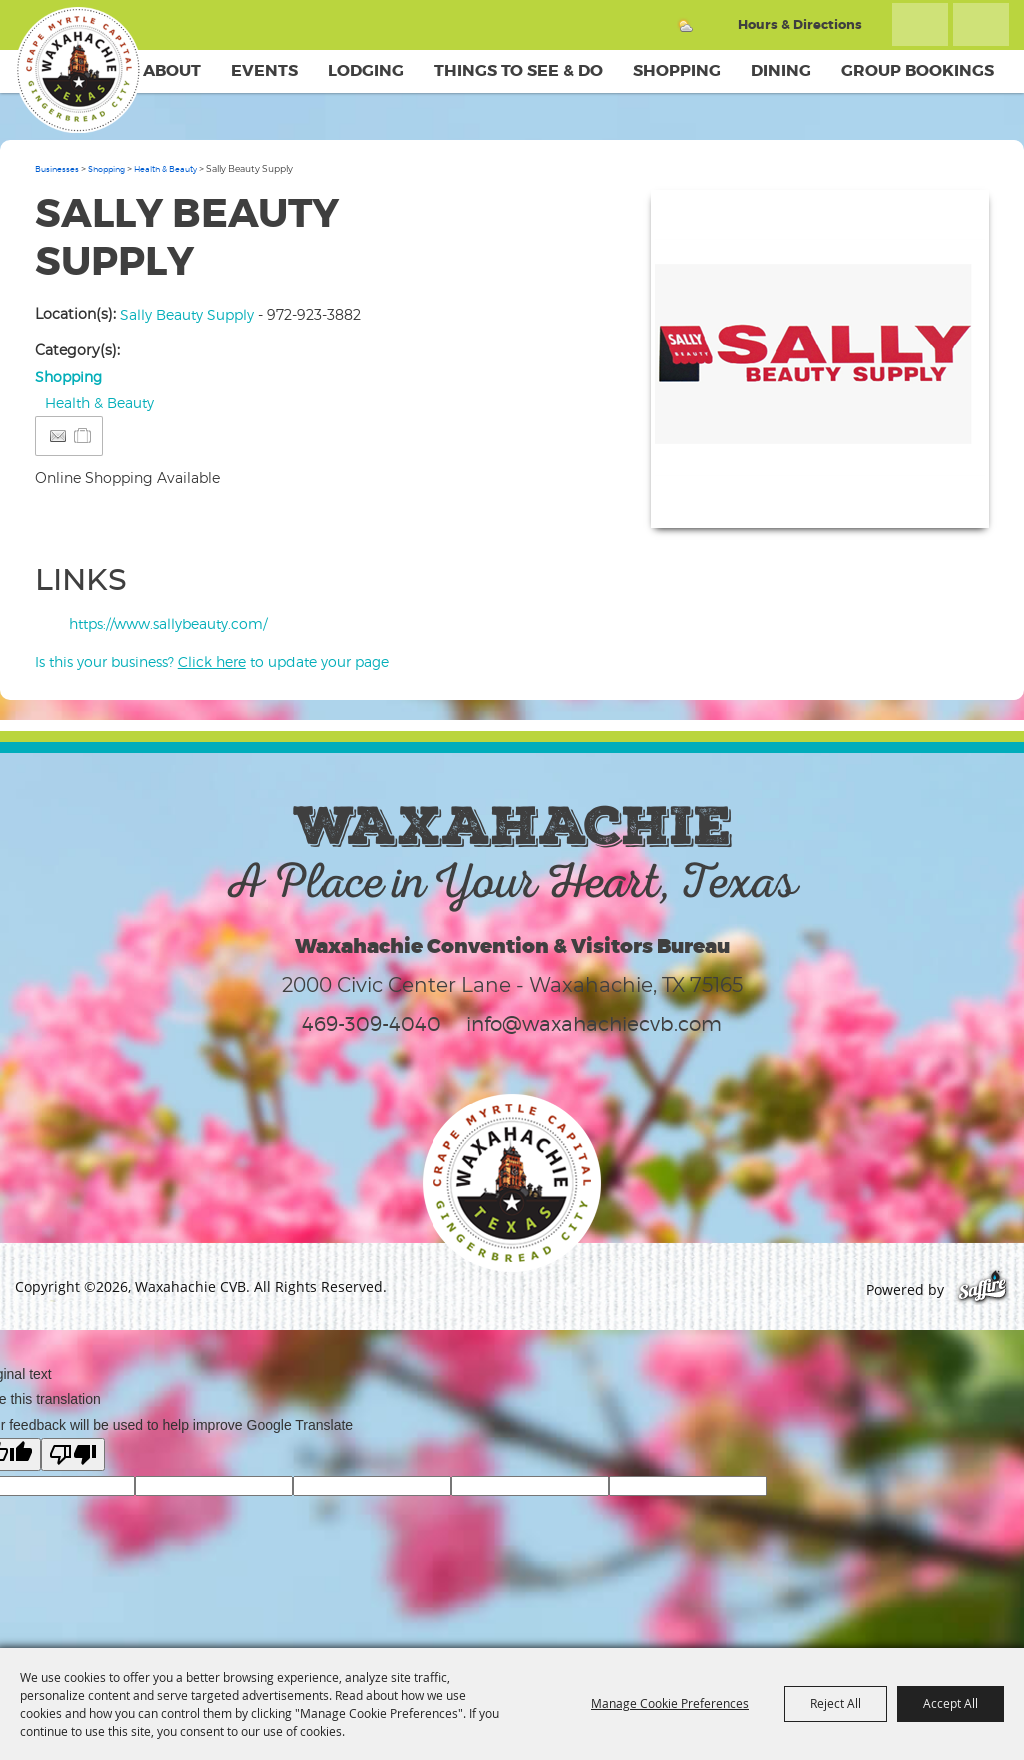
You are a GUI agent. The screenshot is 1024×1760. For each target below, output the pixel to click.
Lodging (366, 70)
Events (264, 70)
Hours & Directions (800, 24)
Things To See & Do (518, 70)
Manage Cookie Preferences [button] (670, 1703)
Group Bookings (917, 70)
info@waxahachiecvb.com (594, 1024)
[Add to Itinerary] (83, 435)
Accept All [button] (950, 1703)
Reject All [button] (835, 1703)
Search (920, 24)
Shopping (677, 70)
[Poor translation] (73, 1454)
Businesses (57, 169)
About (172, 70)
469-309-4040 (371, 1024)
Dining (781, 70)
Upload (949, 500)
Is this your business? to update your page (212, 661)
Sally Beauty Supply (187, 314)
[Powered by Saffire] (982, 1289)
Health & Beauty (165, 169)
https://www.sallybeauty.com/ (168, 623)
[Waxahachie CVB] (78, 70)
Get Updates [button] (981, 24)
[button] (820, 359)
